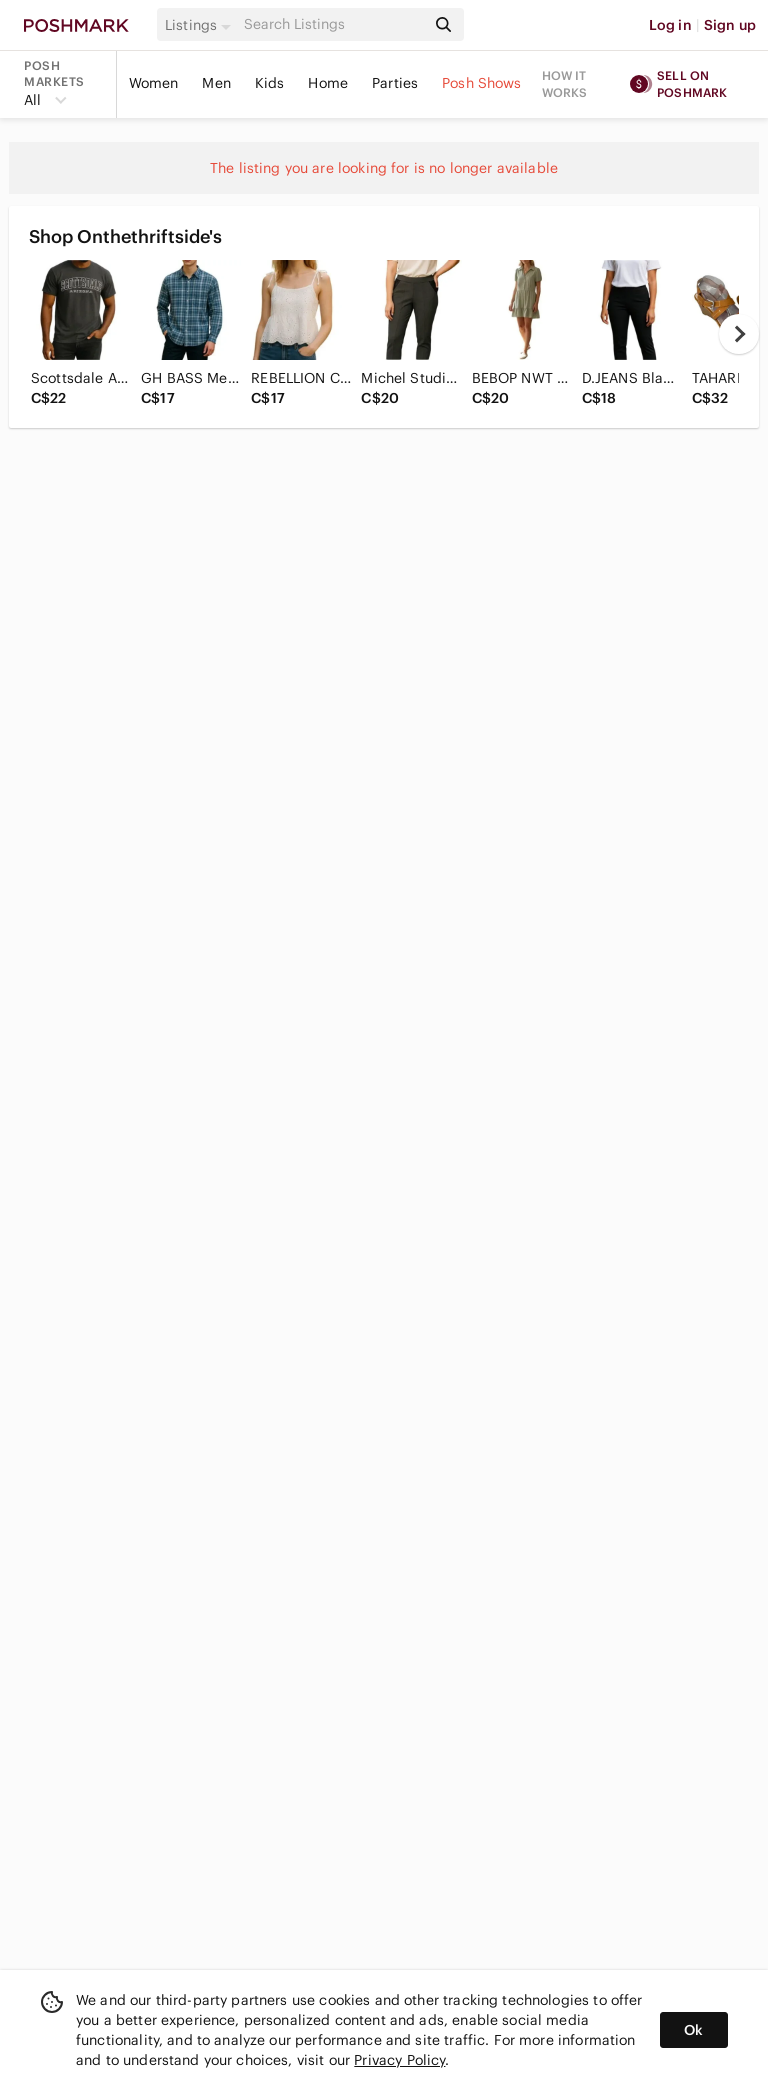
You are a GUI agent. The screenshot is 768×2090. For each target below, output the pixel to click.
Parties (395, 83)
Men (216, 83)
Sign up (730, 25)
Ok (693, 2030)
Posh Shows (482, 83)
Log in (670, 25)
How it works (565, 84)
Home (328, 83)
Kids (270, 83)
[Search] (333, 24)
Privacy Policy (399, 2060)
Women (154, 83)
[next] (739, 334)
